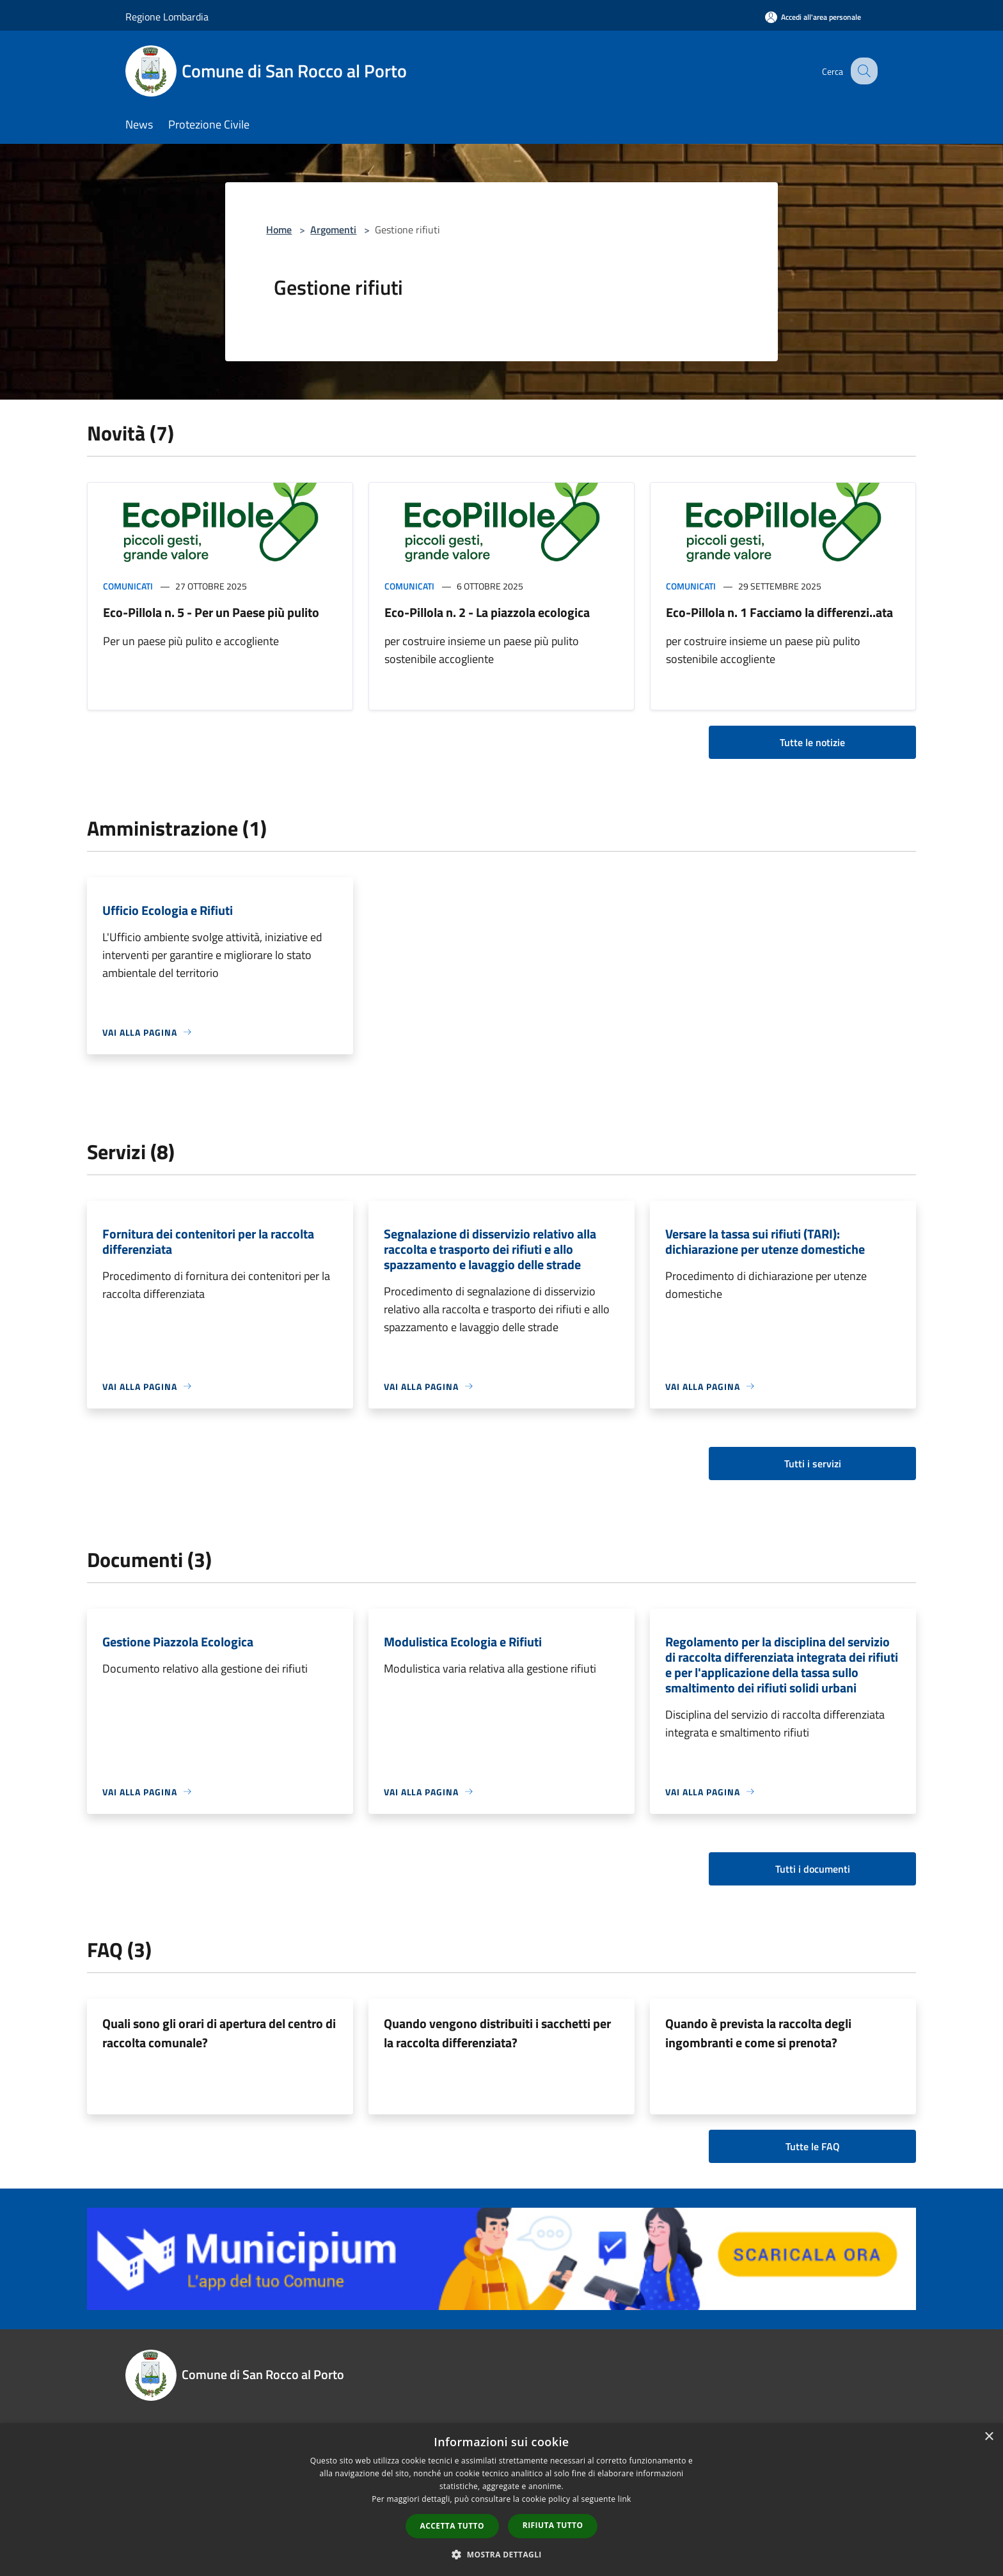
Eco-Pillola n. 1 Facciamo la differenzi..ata (779, 612)
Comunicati (128, 586)
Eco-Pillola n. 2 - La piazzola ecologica (487, 612)
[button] (501, 2554)
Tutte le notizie (812, 742)
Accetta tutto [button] (452, 2525)
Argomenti (333, 229)
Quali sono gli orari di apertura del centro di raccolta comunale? (219, 2032)
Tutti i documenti (812, 1869)
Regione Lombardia (167, 16)
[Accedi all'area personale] (813, 17)
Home (279, 229)
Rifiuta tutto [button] (553, 2525)
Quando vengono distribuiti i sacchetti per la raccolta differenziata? (497, 2032)
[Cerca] (862, 71)
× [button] (988, 2437)
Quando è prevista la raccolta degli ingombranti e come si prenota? (758, 2032)
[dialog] (501, 2499)
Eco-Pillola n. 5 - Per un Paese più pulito (211, 612)
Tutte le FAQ (813, 2146)
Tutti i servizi (812, 1463)
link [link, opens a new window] (624, 2499)
